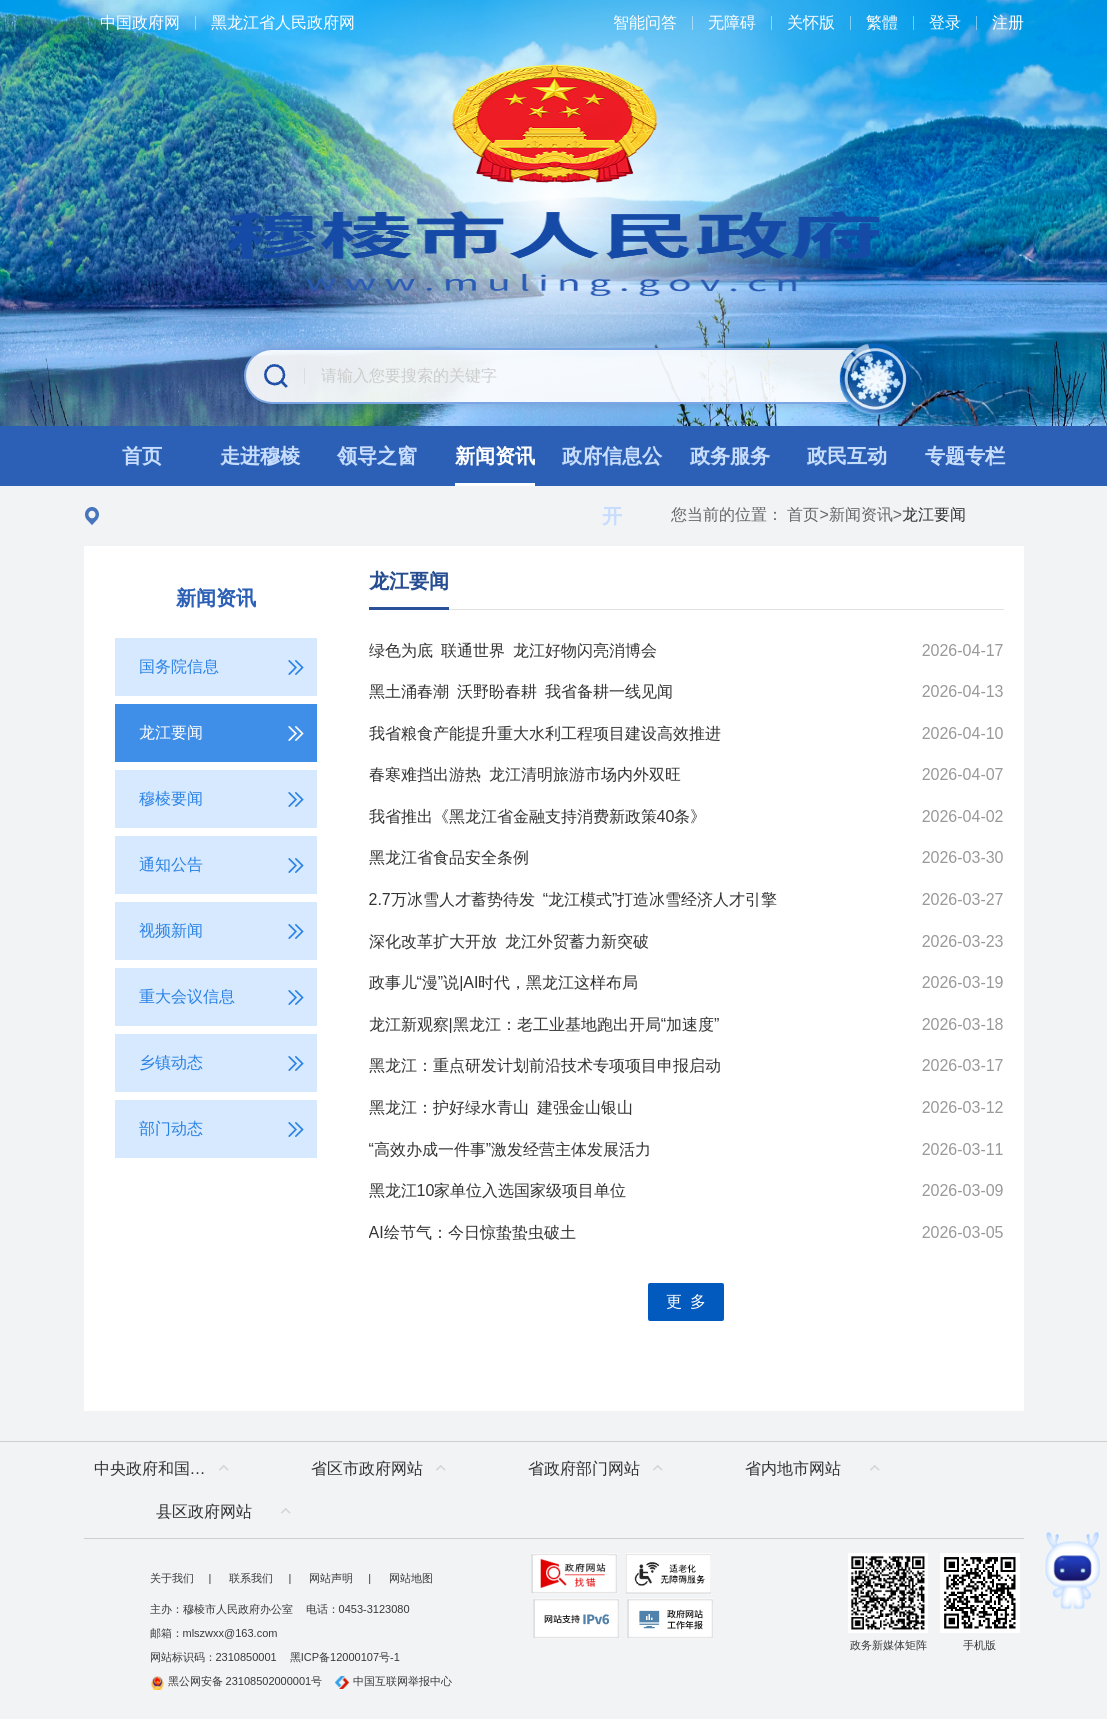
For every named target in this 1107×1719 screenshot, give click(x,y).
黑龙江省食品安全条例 (449, 857)
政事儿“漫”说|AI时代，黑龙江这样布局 (504, 982)
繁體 (882, 22)
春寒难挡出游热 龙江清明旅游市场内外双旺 (525, 774)
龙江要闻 (409, 581)
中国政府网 (140, 22)
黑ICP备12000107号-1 (345, 1657)
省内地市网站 (793, 1468)
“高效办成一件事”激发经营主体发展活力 (510, 1149)
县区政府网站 (204, 1511)
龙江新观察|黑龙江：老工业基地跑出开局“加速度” (544, 1024)
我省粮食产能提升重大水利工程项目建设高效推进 (545, 733)
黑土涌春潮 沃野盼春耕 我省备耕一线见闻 (521, 691)
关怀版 (811, 22)
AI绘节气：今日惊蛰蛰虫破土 (472, 1232)
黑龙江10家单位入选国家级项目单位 (498, 1190)
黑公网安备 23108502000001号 (236, 1681)
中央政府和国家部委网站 (166, 1468)
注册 (1008, 22)
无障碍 (732, 22)
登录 (945, 22)
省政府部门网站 (584, 1468)
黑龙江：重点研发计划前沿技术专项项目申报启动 (545, 1065)
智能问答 (645, 22)
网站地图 (411, 1578)
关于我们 (172, 1578)
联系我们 (251, 1578)
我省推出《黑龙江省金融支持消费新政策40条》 (538, 816)
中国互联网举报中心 (393, 1681)
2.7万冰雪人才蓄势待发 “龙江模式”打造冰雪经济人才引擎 (573, 899)
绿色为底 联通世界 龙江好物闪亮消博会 (513, 650)
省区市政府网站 (367, 1468)
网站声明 (331, 1578)
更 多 (686, 1301)
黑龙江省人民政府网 (283, 22)
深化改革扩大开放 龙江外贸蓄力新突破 (509, 941)
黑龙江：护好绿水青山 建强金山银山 (501, 1107)
